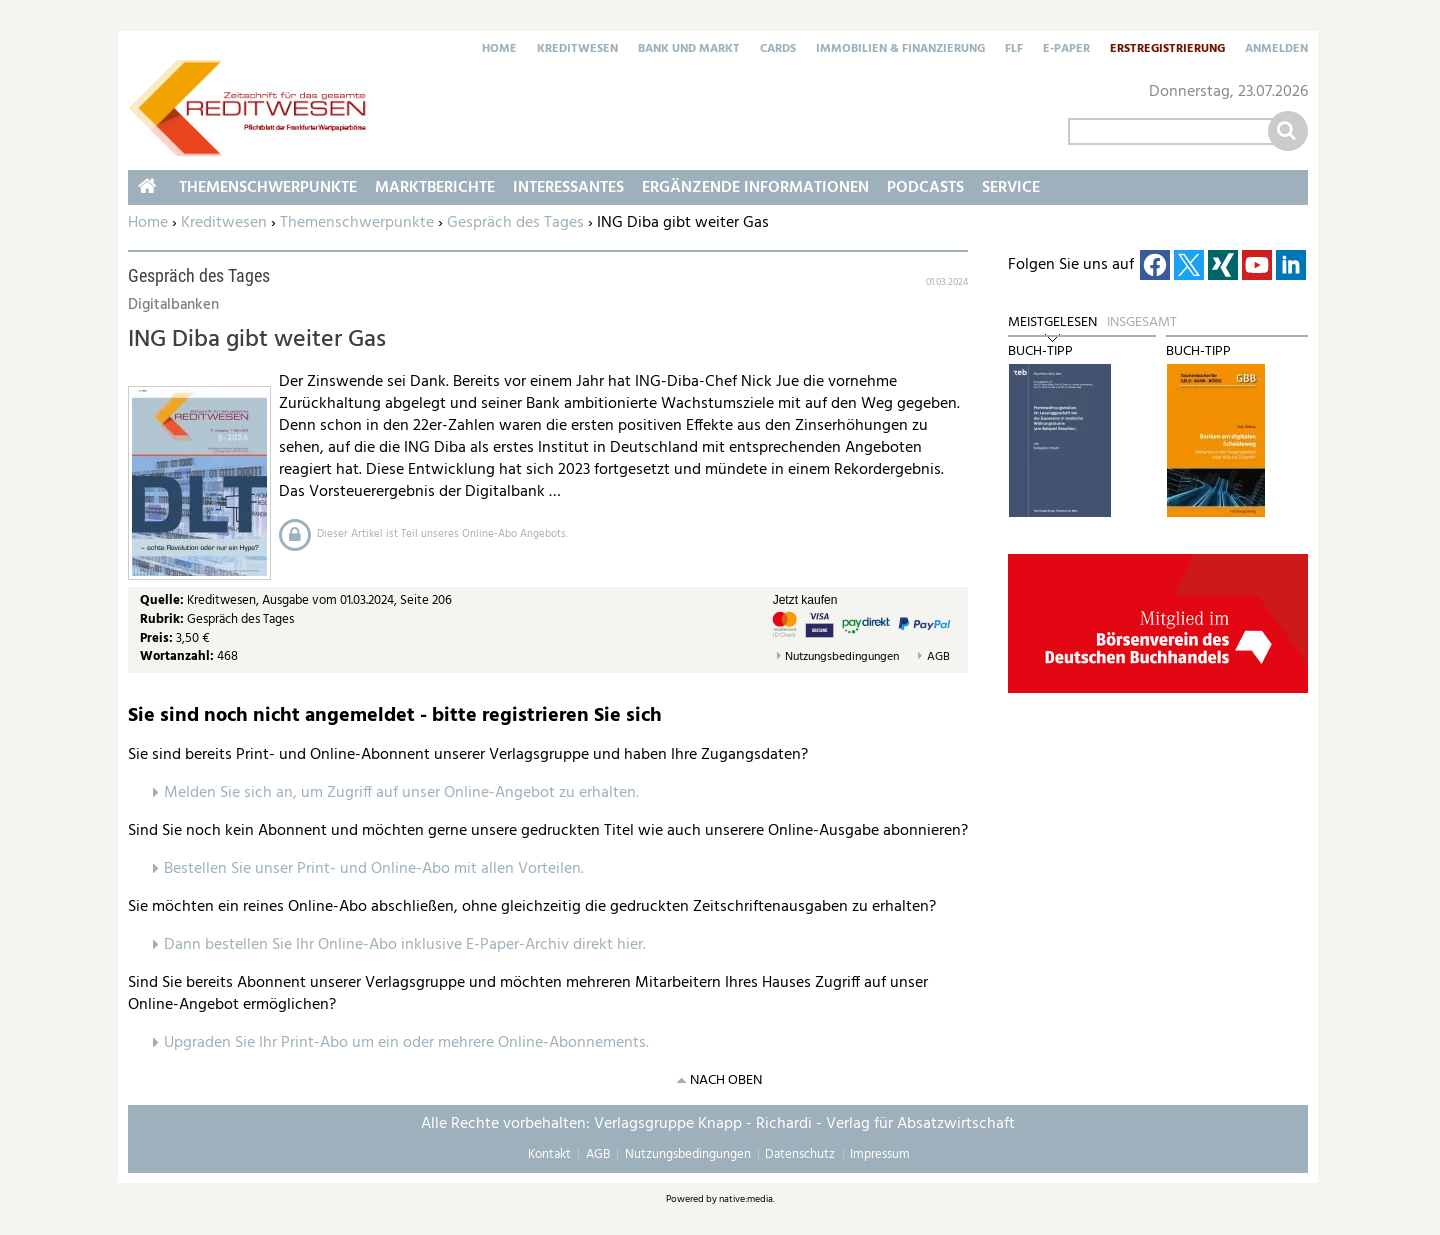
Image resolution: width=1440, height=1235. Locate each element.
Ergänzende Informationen (755, 188)
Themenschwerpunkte (357, 223)
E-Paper (1066, 50)
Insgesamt (1142, 323)
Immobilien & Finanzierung (900, 50)
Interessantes (568, 188)
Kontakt (549, 1154)
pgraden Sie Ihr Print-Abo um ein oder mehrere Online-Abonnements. (411, 1043)
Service (1011, 188)
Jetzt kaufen (805, 600)
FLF (1014, 50)
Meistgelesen (1052, 323)
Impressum (880, 1154)
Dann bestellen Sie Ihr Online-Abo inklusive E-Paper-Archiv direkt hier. (405, 945)
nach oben (726, 1080)
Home (499, 50)
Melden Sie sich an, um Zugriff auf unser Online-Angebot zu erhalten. (401, 793)
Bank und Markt (689, 50)
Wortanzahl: (177, 656)
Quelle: (163, 600)
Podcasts (925, 188)
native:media (746, 1199)
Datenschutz (800, 1154)
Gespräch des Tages (515, 223)
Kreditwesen (577, 50)
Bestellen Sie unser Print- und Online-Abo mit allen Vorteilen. (374, 869)
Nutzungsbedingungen (842, 657)
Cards (778, 50)
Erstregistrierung (1167, 50)
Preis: (156, 638)
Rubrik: (163, 619)
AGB (938, 657)
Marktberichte (435, 188)
